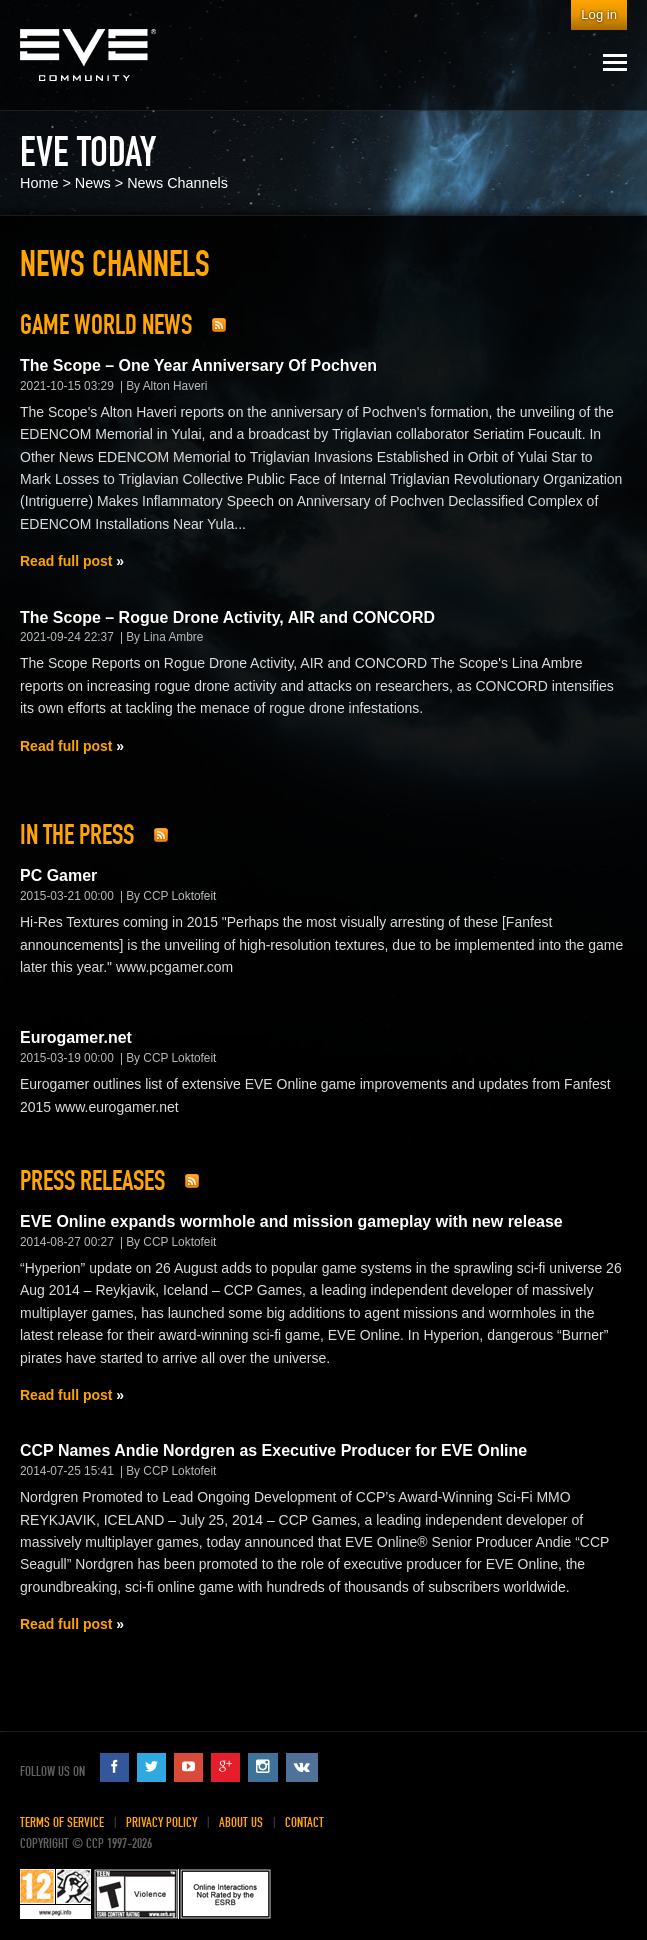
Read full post (66, 561)
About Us (241, 1822)
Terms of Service (62, 1822)
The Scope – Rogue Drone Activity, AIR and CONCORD (227, 617)
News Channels (177, 183)
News (93, 183)
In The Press (77, 835)
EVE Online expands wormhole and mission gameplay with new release (291, 1221)
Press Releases (92, 1181)
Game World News (106, 325)
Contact (304, 1822)
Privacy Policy (161, 1822)
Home (39, 183)
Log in (599, 14)
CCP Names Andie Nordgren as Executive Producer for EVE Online (273, 1450)
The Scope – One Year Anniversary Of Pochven (198, 365)
